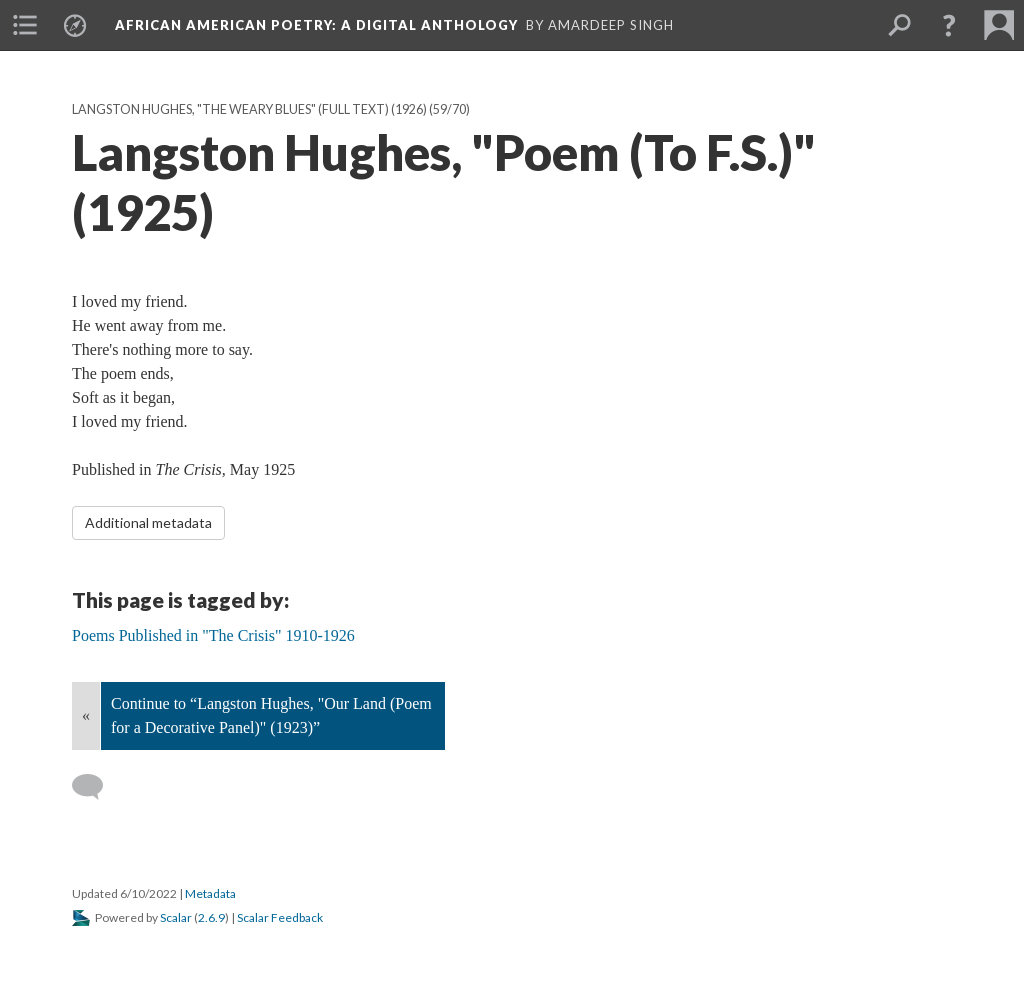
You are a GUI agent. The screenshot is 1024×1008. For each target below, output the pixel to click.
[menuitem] (25, 25)
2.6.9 (211, 917)
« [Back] (86, 715)
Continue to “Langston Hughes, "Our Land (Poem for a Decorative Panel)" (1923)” (271, 715)
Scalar (176, 917)
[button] (949, 25)
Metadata (210, 893)
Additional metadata (148, 522)
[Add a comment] (96, 787)
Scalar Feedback (280, 917)
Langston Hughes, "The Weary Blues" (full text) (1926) (249, 109)
